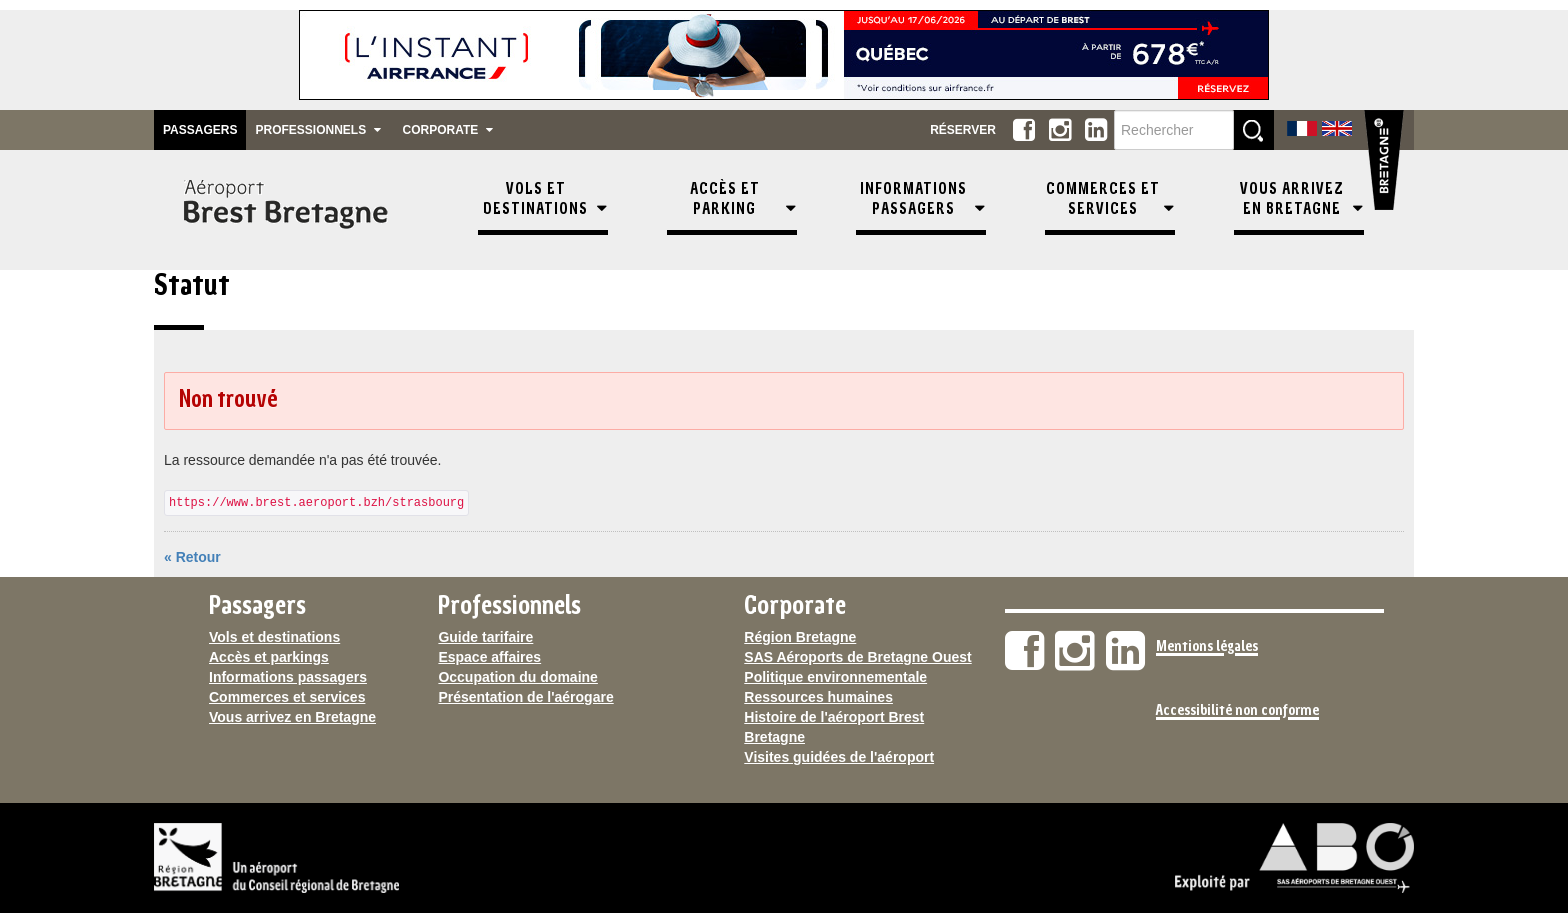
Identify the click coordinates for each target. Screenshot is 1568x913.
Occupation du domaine (517, 677)
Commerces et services (287, 697)
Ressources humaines (818, 697)
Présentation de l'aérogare (525, 697)
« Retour (192, 557)
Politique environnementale (835, 677)
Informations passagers (288, 677)
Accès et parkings (269, 657)
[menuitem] (543, 210)
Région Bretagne (800, 637)
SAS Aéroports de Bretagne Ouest (857, 657)
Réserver (963, 130)
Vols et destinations (274, 637)
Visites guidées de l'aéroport (839, 757)
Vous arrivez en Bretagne (292, 717)
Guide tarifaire (485, 637)
